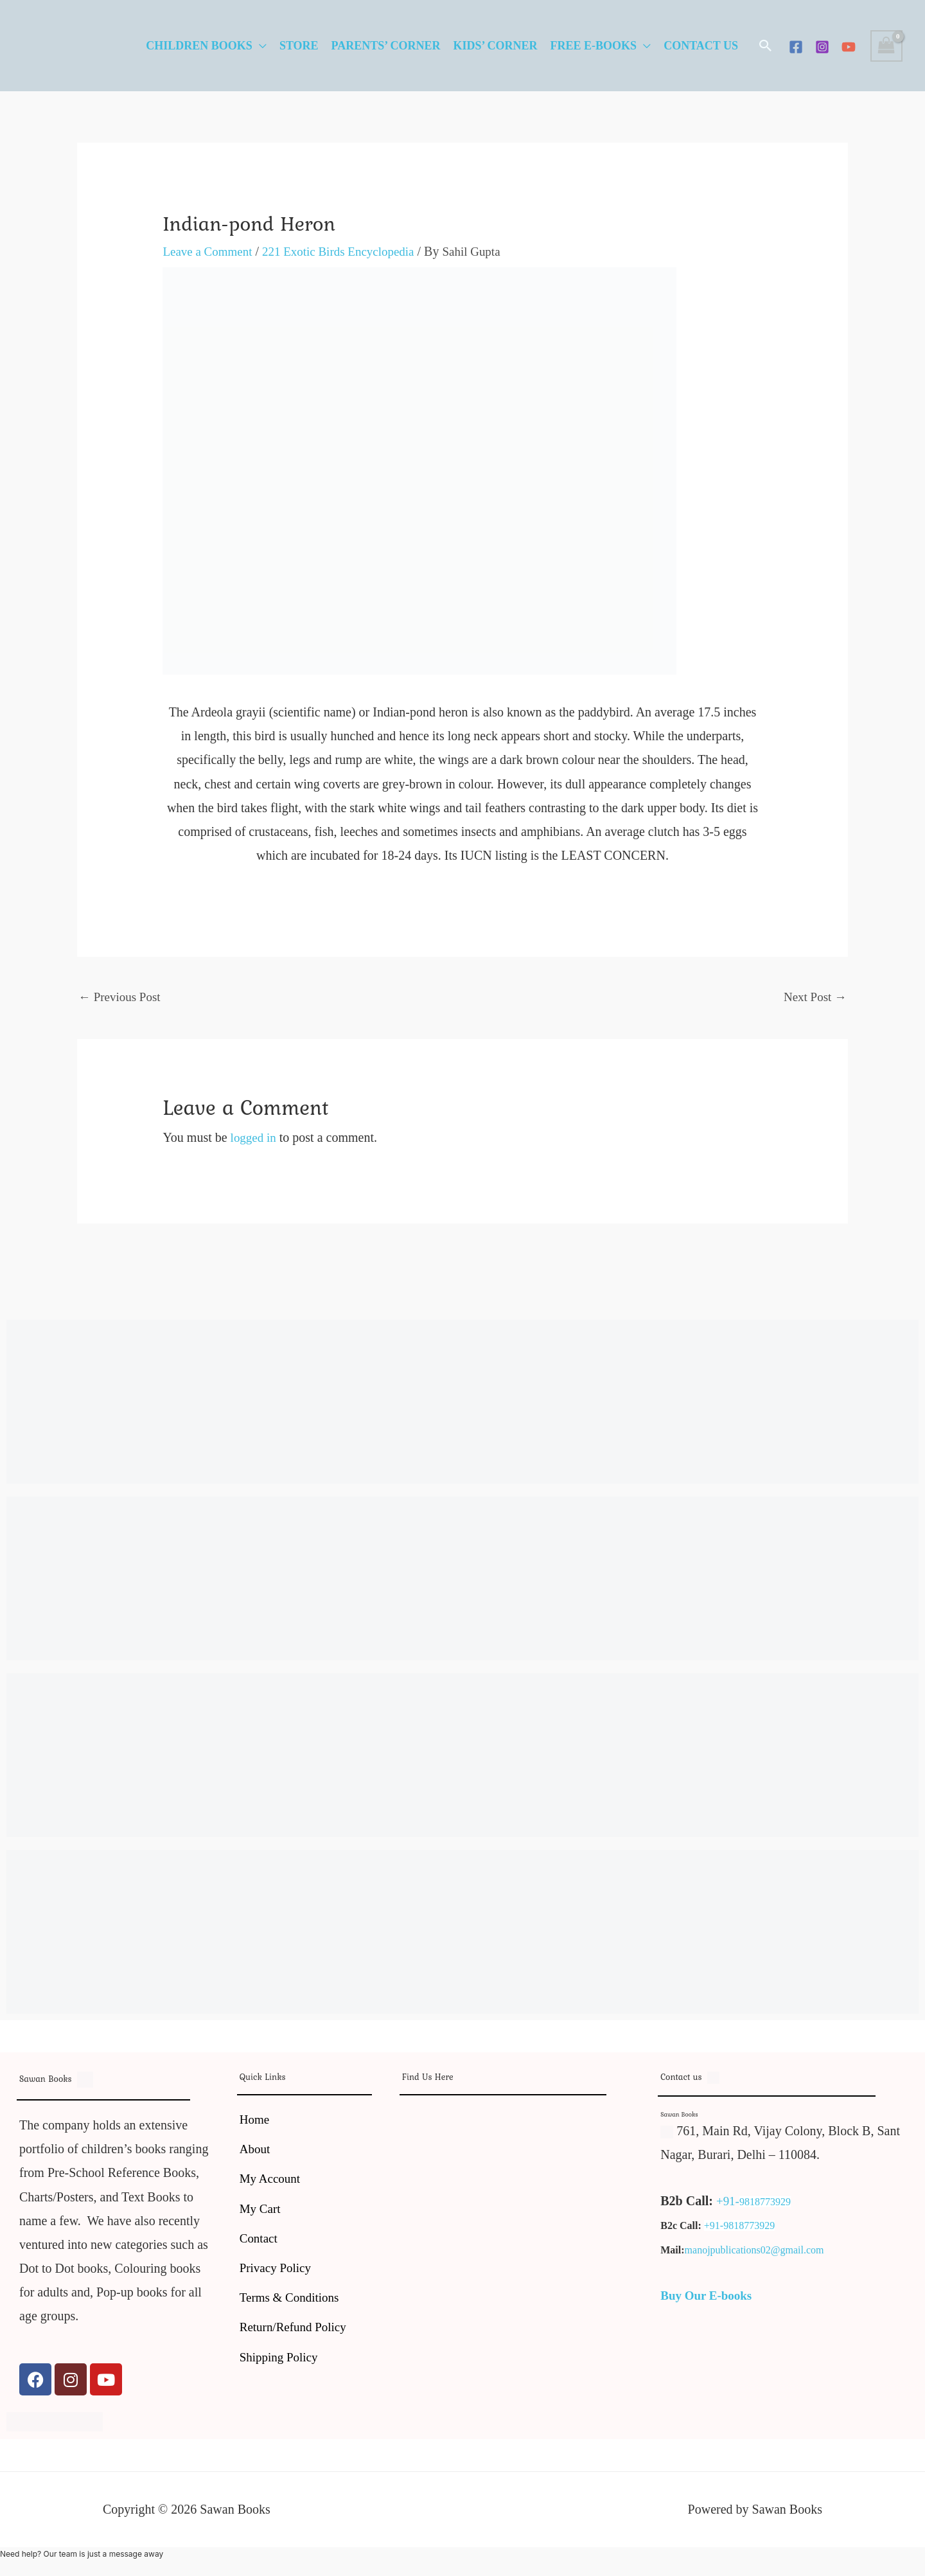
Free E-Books (594, 45)
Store (299, 45)
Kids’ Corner (495, 45)
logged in (255, 1139)
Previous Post (121, 997)
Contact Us (701, 45)
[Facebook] (796, 47)
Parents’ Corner (386, 45)
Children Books (199, 45)
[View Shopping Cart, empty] (886, 46)
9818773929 (766, 2203)
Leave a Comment (210, 251)
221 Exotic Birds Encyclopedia (347, 251)
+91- (728, 2203)
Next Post (813, 997)
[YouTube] (849, 47)
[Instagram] (822, 47)
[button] (765, 45)
